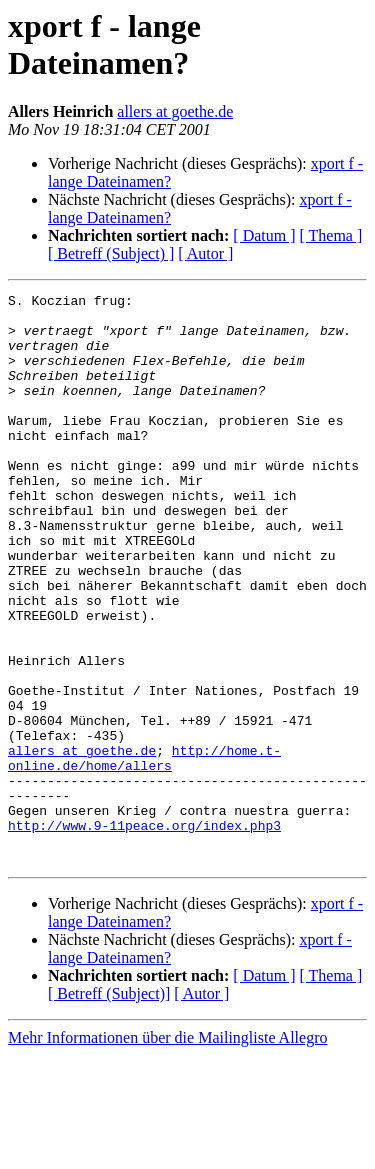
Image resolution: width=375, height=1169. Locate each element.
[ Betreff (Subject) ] (111, 253)
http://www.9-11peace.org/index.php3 (144, 933)
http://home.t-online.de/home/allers (144, 852)
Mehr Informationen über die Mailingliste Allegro (167, 1151)
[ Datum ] (264, 235)
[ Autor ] (205, 253)
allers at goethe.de (175, 111)
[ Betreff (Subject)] (109, 1107)
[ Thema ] (331, 235)
